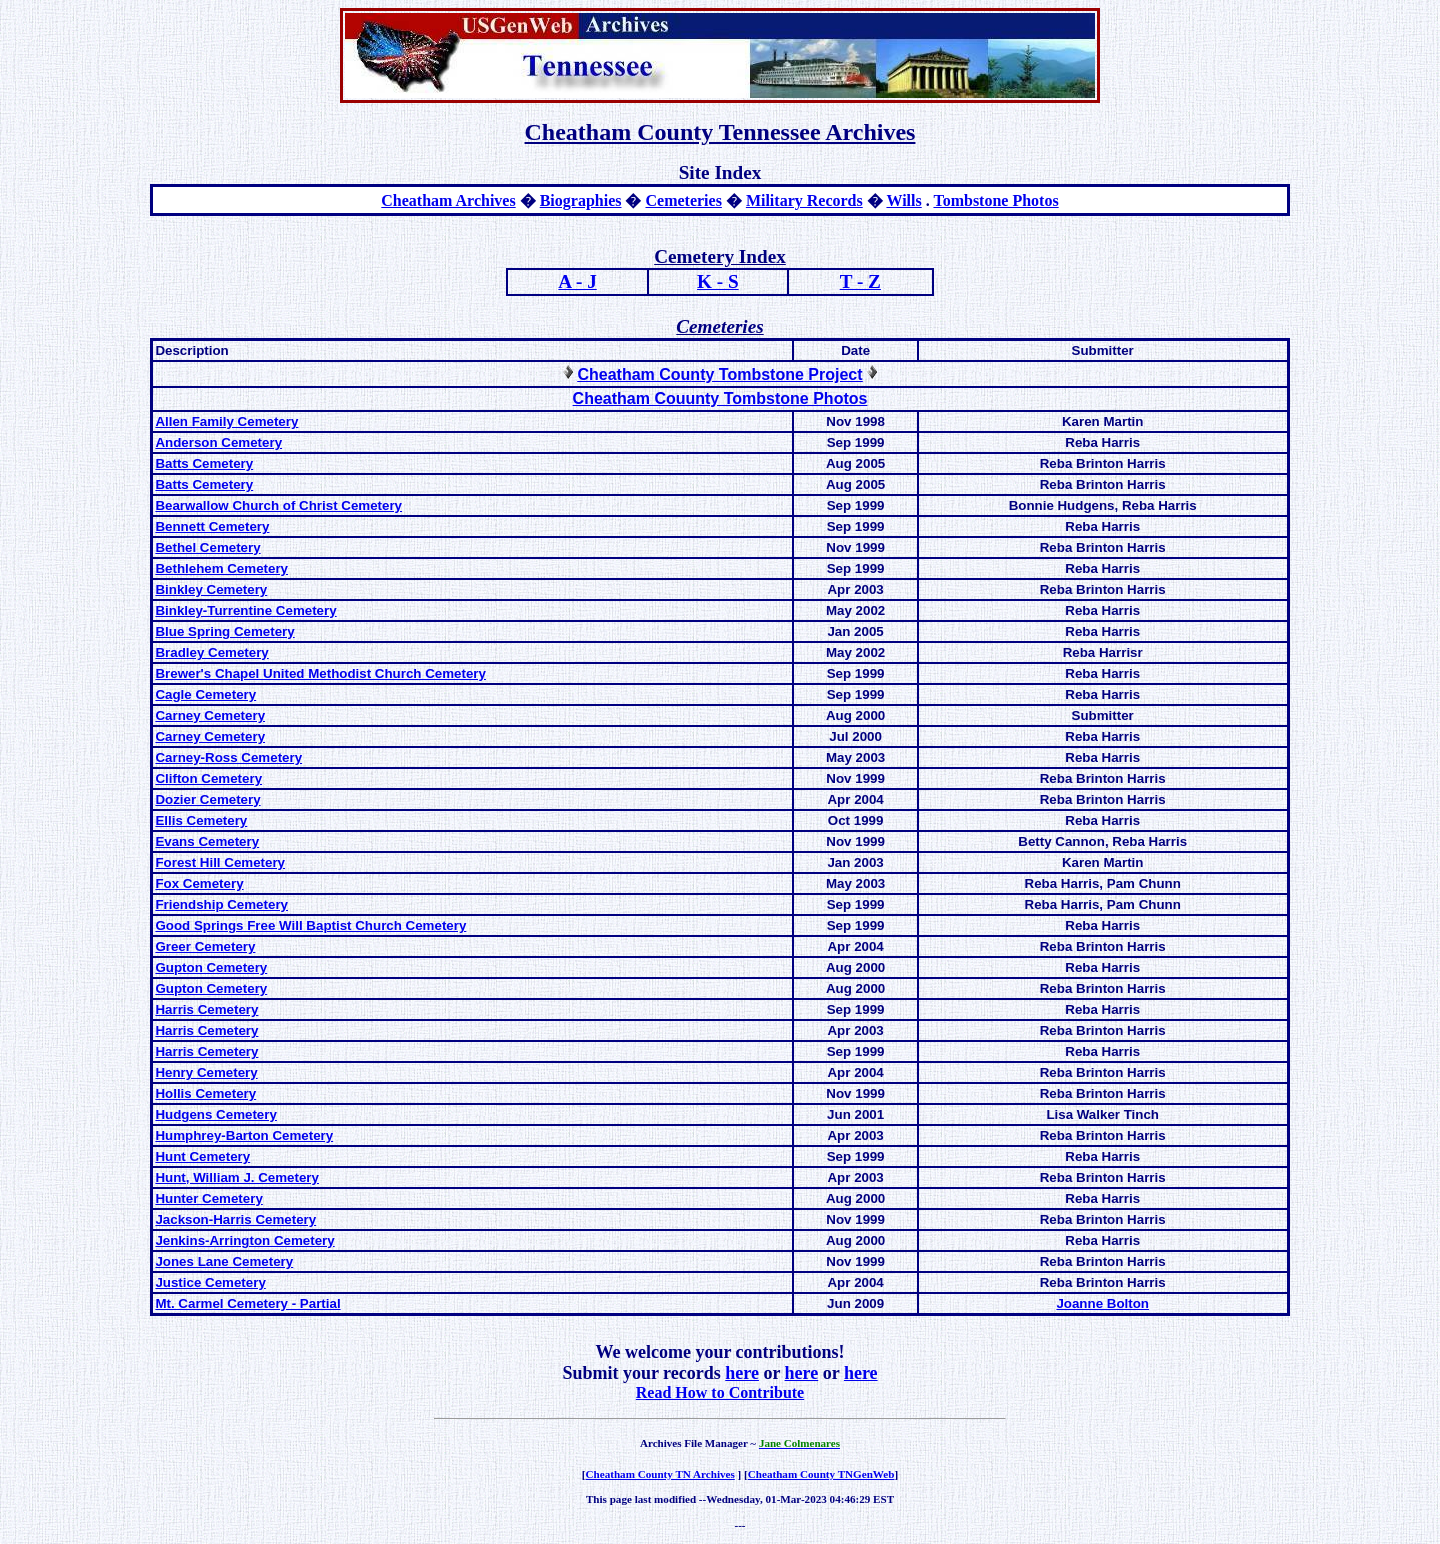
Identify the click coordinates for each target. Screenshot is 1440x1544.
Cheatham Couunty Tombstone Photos (720, 398)
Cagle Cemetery (205, 694)
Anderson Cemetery (218, 442)
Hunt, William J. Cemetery (237, 1177)
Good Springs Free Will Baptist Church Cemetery (310, 925)
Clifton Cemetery (208, 778)
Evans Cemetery (207, 841)
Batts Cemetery (204, 463)
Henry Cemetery (206, 1072)
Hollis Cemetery (205, 1093)
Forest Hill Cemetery (220, 862)
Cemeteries (683, 200)
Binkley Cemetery (211, 589)
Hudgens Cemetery (215, 1114)
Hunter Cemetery (208, 1198)
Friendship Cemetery (221, 904)
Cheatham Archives (448, 200)
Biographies (581, 200)
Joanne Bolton (1102, 1303)
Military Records (804, 200)
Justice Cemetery (210, 1282)
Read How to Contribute (720, 1392)
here (742, 1373)
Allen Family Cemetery (226, 421)
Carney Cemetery (210, 715)
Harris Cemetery (206, 1009)
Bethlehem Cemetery (221, 568)
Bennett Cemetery (212, 526)
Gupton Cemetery (211, 967)
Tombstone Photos (995, 200)
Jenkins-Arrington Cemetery (244, 1240)
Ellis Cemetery (201, 820)
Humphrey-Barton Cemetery (244, 1135)
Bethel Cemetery (207, 547)
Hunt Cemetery (202, 1156)
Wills (903, 200)
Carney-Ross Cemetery (228, 757)
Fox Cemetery (199, 883)
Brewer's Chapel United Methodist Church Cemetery (320, 673)
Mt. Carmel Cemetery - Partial (247, 1303)
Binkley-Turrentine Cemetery (245, 610)
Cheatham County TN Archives (660, 1474)
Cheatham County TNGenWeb (821, 1474)
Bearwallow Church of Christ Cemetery (278, 505)
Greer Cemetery (205, 946)
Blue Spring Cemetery (224, 631)
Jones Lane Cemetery (224, 1261)
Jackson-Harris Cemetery (235, 1219)
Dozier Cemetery (207, 799)
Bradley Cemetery (211, 652)
